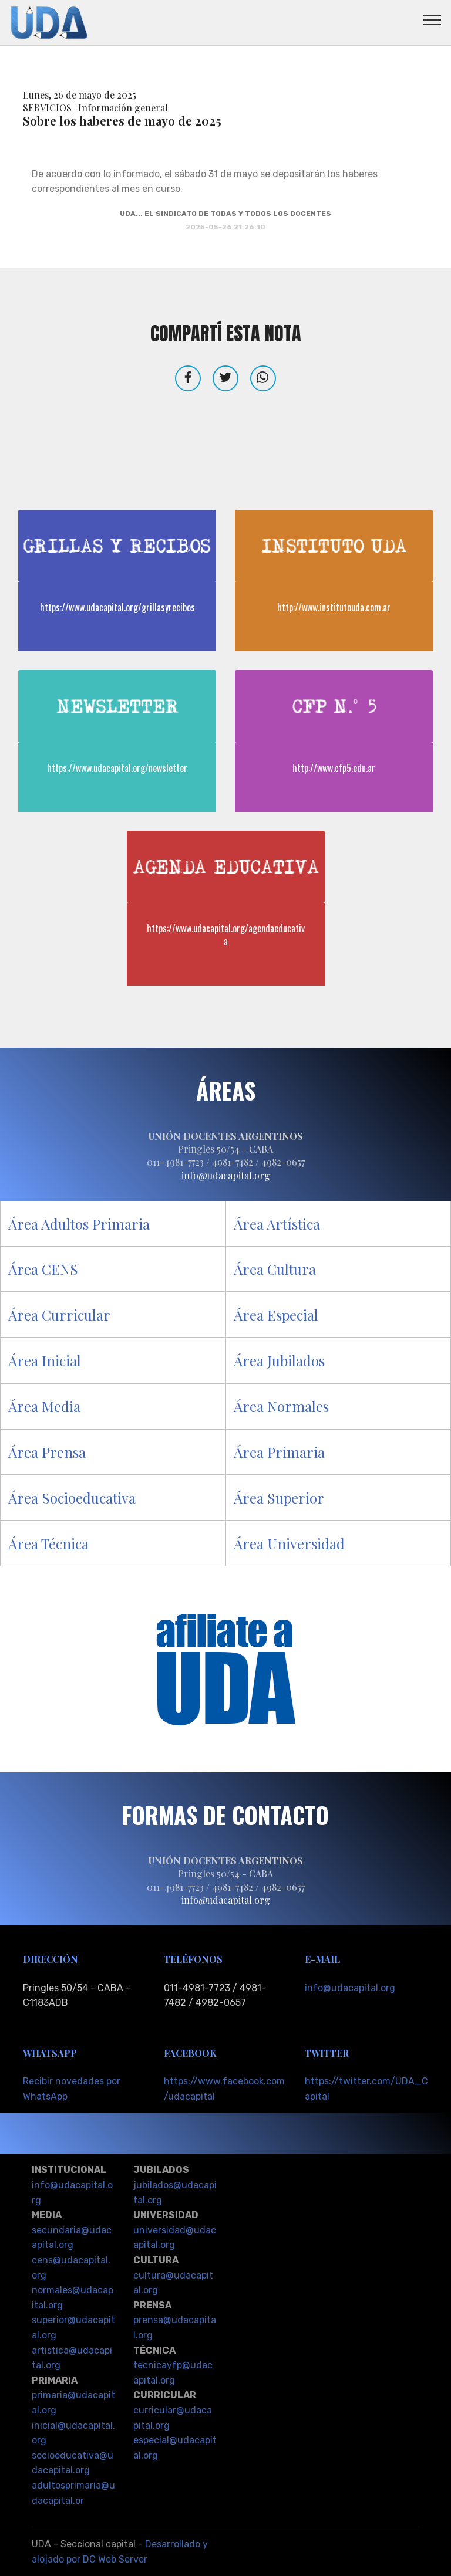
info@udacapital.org (350, 1987)
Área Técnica (48, 1543)
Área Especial (276, 1314)
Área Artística (277, 1223)
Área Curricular (59, 1314)
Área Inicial (44, 1360)
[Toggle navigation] (432, 19)
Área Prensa (47, 1452)
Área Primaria (279, 1452)
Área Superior (279, 1497)
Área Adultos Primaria (79, 1223)
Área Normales (281, 1406)
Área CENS (43, 1269)
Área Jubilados (279, 1360)
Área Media (44, 1406)
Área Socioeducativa (72, 1497)
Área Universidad (289, 1543)
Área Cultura (275, 1269)
